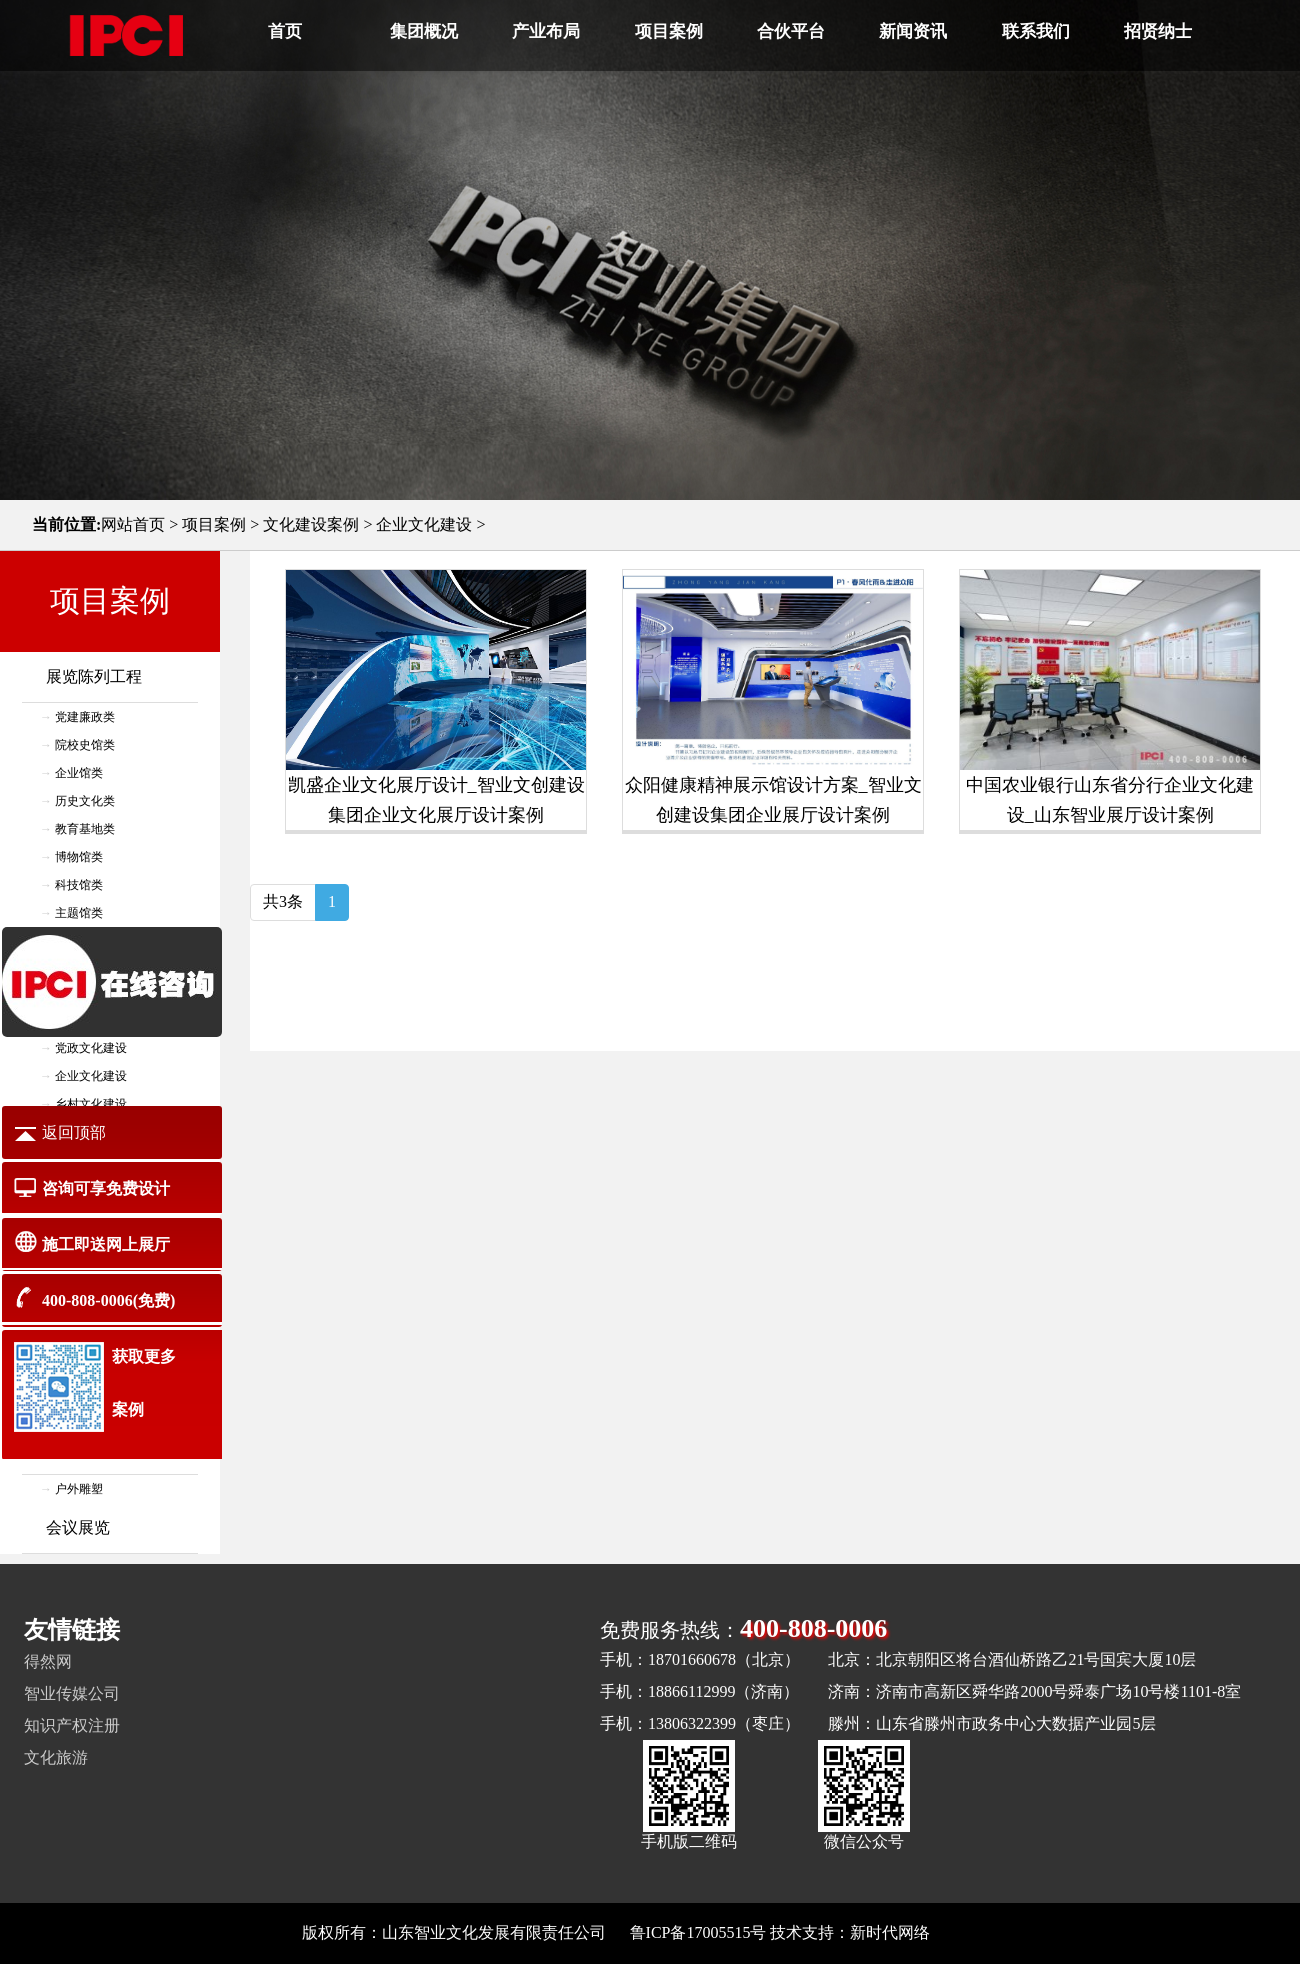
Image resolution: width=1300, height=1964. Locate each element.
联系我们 (1036, 31)
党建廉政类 (85, 717)
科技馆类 (79, 885)
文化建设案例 (311, 524)
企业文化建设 (424, 524)
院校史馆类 (85, 745)
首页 (285, 31)
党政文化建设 (91, 1048)
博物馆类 (79, 857)
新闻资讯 (913, 31)
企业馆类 (79, 773)
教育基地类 (85, 829)
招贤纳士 (1158, 31)
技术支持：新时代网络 (850, 1932)
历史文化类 (85, 801)
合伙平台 (791, 31)
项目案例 (669, 31)
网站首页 (133, 524)
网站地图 (966, 1932)
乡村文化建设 (91, 1104)
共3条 (283, 901)
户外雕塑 (79, 1489)
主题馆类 (79, 913)
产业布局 (546, 31)
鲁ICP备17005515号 (698, 1932)
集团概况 (424, 31)
